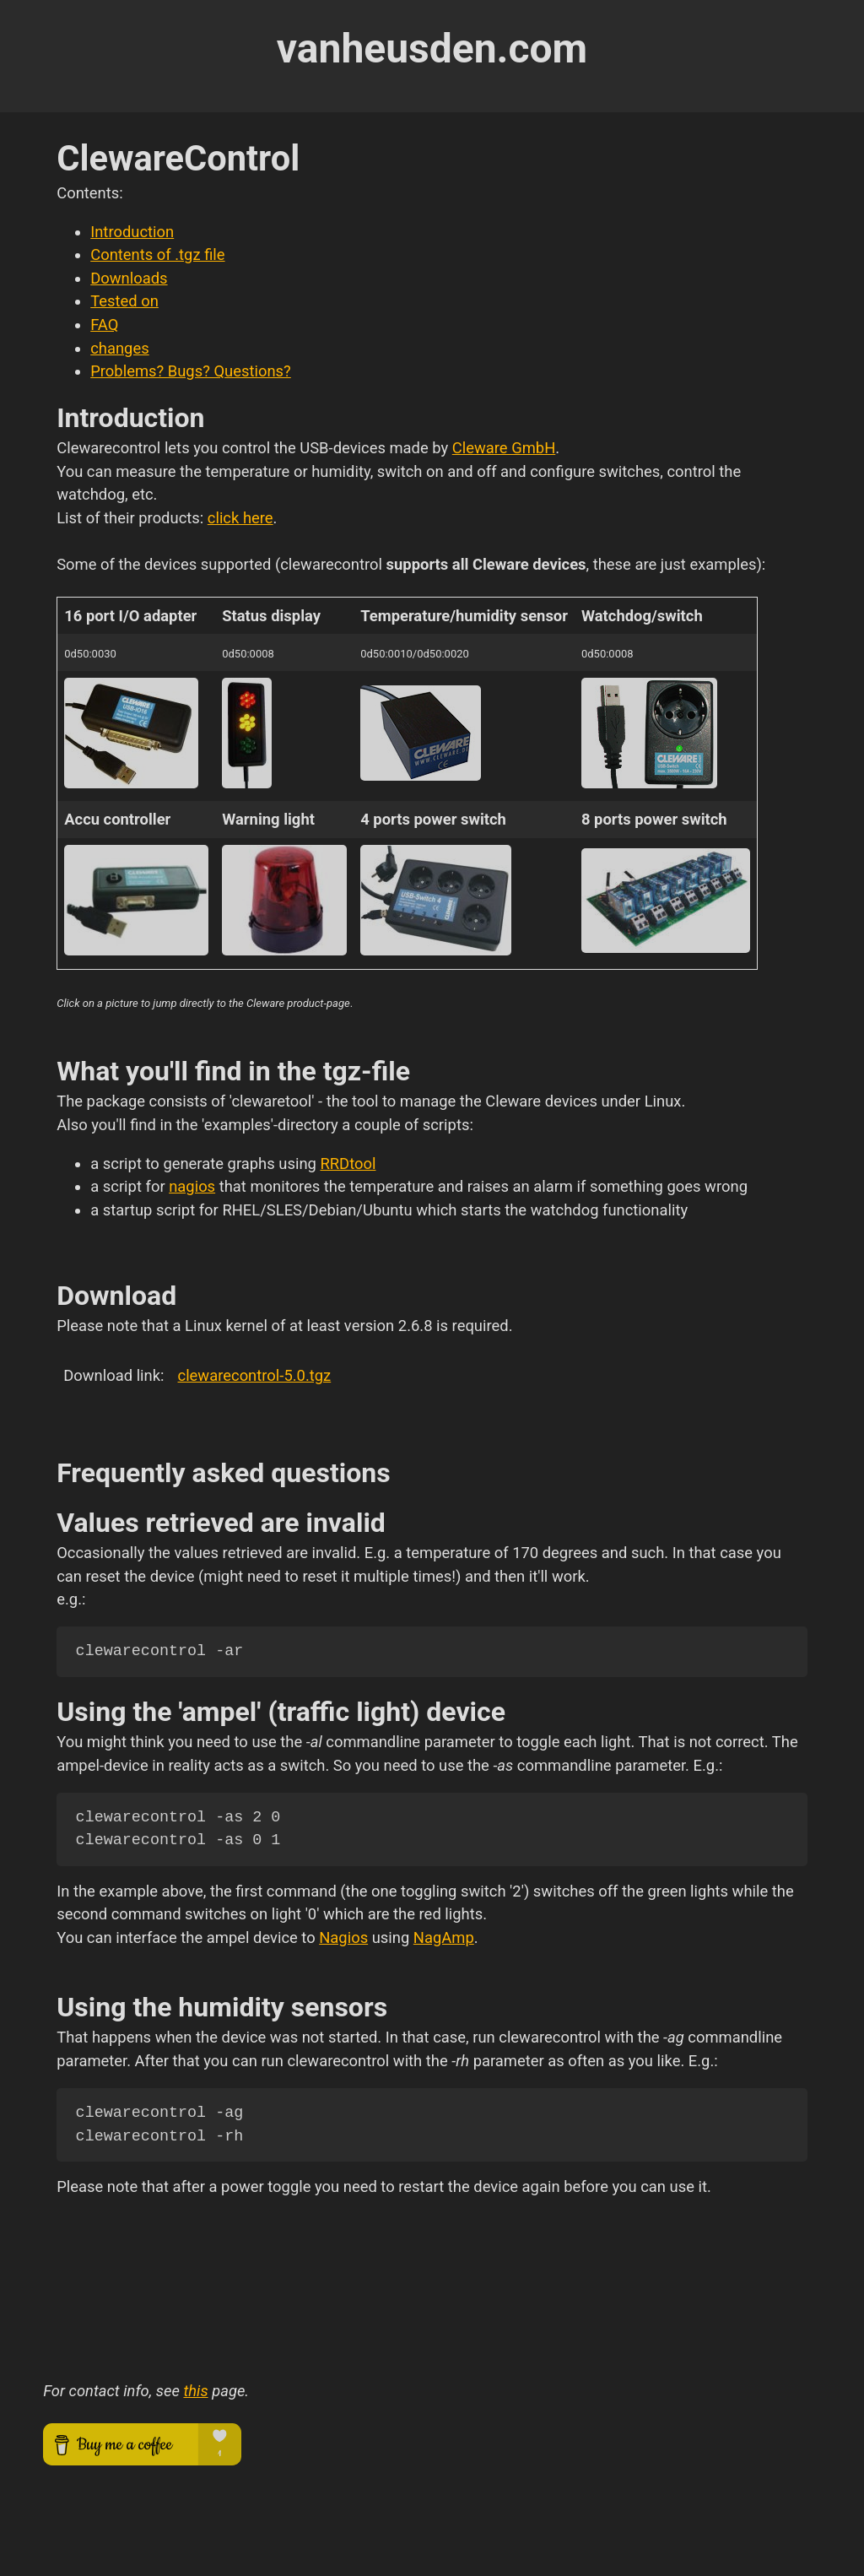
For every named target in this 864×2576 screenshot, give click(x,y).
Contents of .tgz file (157, 254)
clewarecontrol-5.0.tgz (255, 1375)
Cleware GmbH (504, 448)
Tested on (124, 301)
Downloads (128, 278)
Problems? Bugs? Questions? (190, 371)
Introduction (132, 232)
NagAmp (443, 1937)
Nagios (343, 1937)
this (195, 2391)
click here (240, 518)
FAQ (104, 324)
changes (119, 348)
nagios (192, 1186)
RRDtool (347, 1163)
